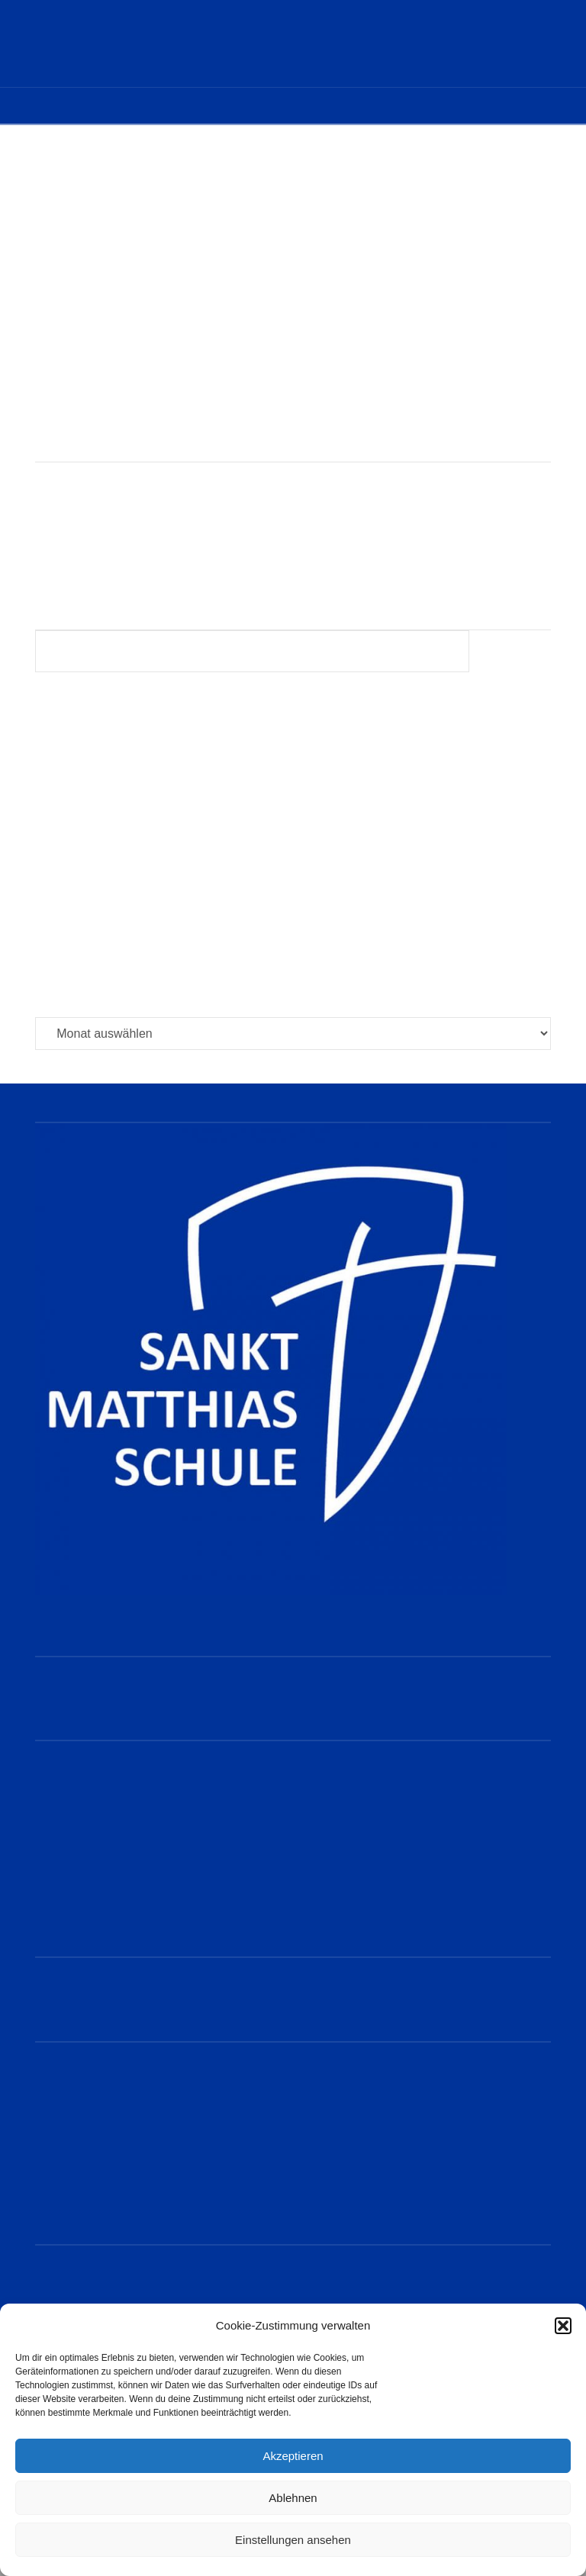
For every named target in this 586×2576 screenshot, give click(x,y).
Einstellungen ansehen (293, 2539)
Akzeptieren (292, 2455)
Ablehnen (293, 2497)
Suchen (513, 654)
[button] (563, 2325)
